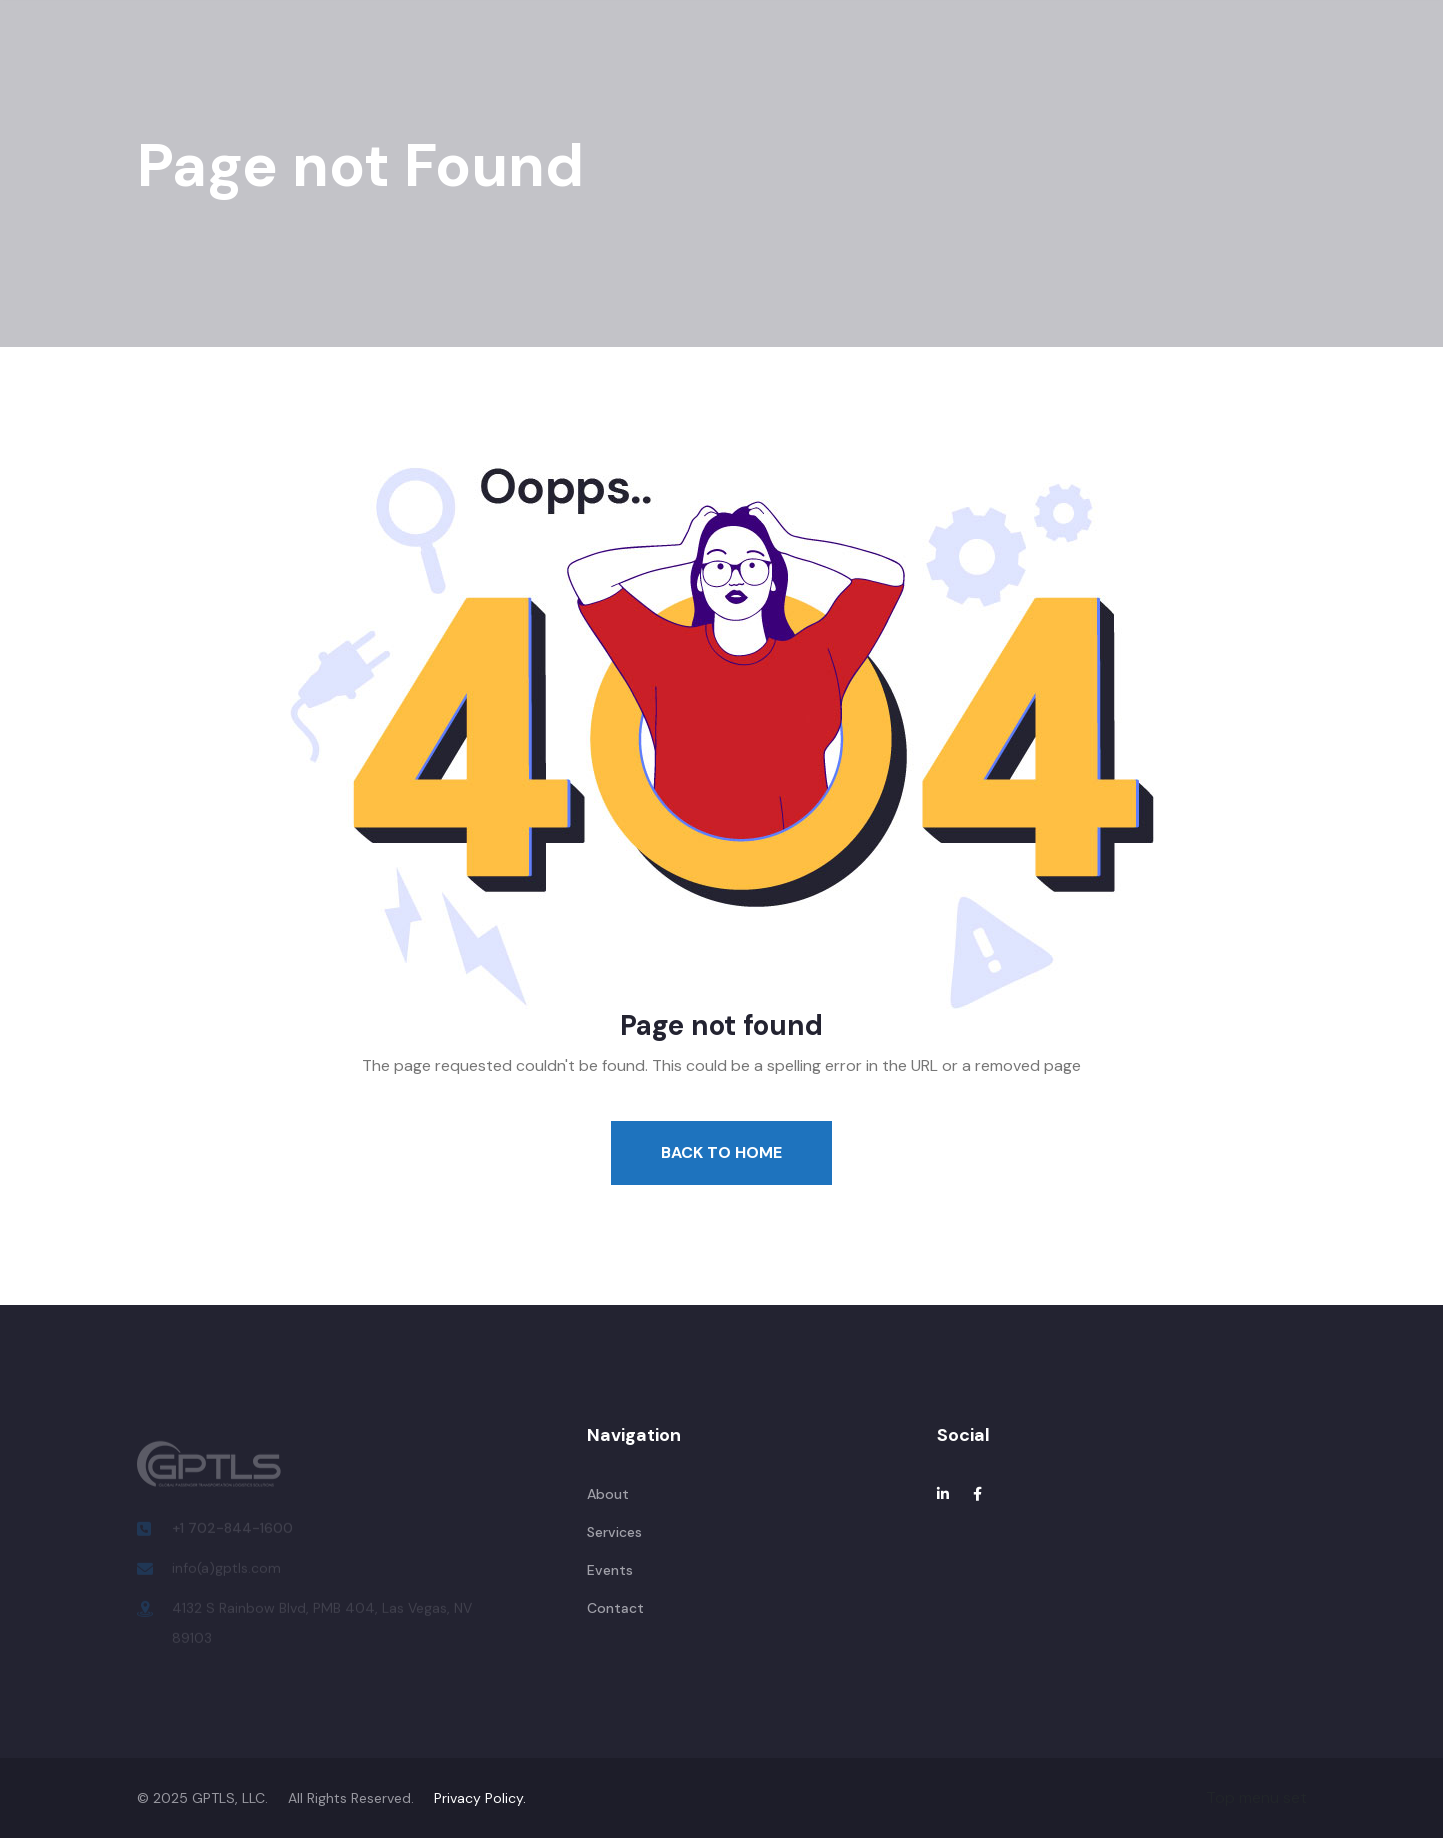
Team (750, 64)
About (377, 64)
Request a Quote (1316, 64)
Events (560, 64)
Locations (658, 64)
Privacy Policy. (480, 1798)
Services (467, 64)
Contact (837, 64)
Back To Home (721, 1152)
